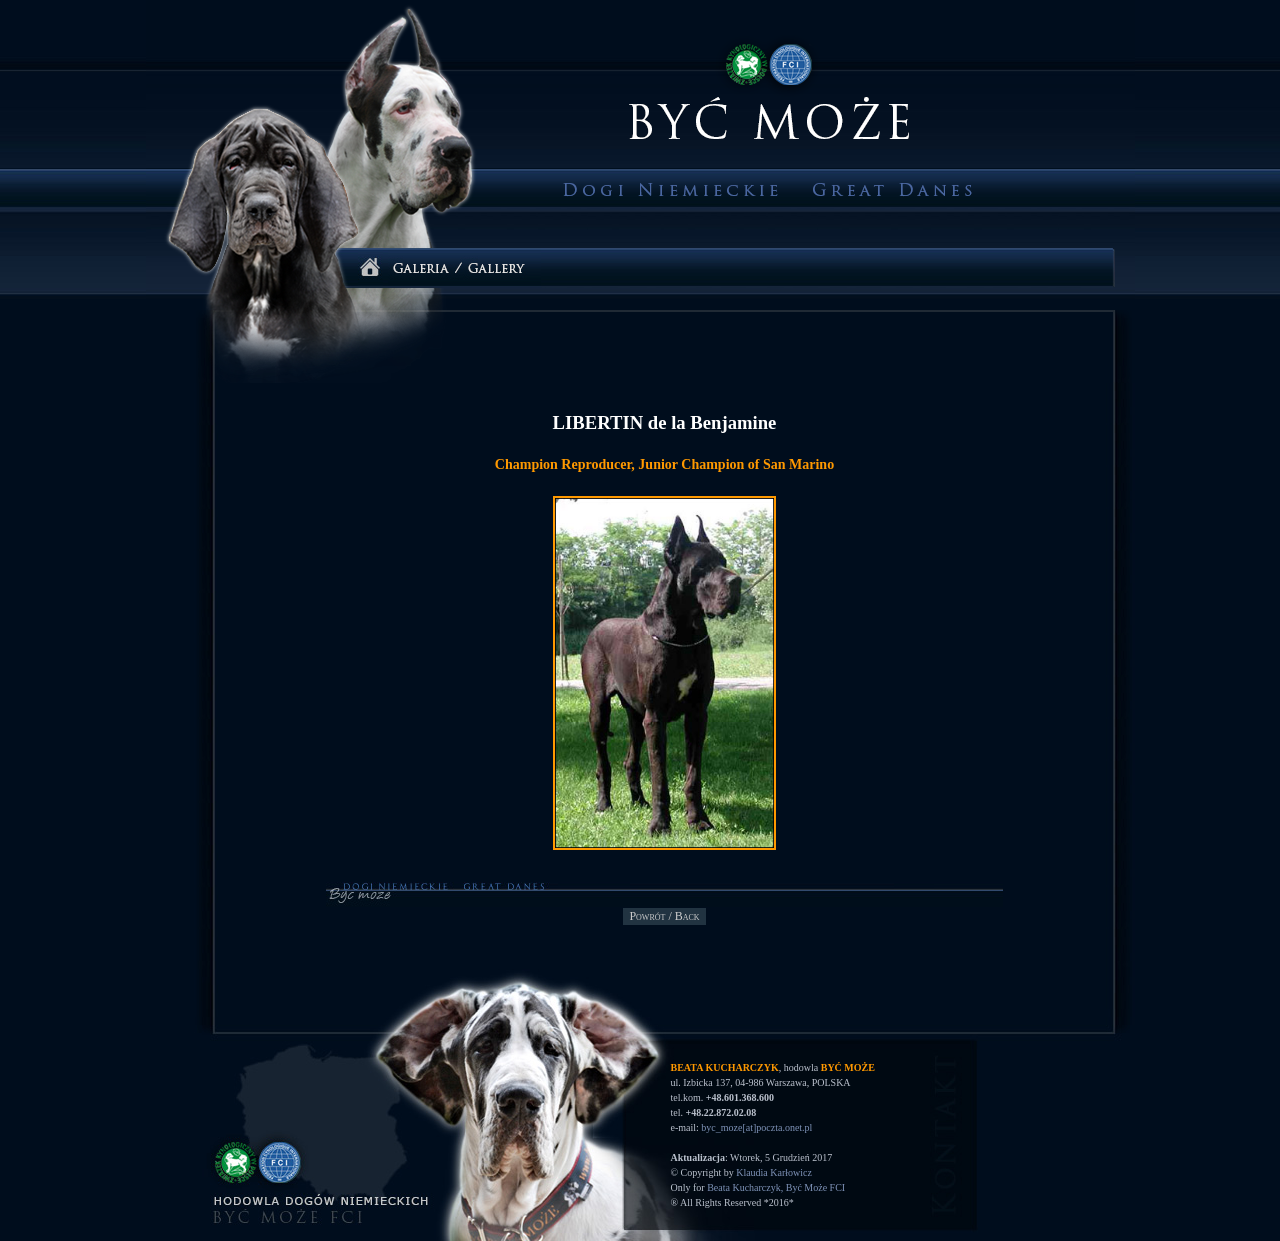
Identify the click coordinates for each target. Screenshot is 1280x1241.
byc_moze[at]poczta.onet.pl (756, 1127)
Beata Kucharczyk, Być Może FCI (776, 1187)
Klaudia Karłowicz (774, 1172)
